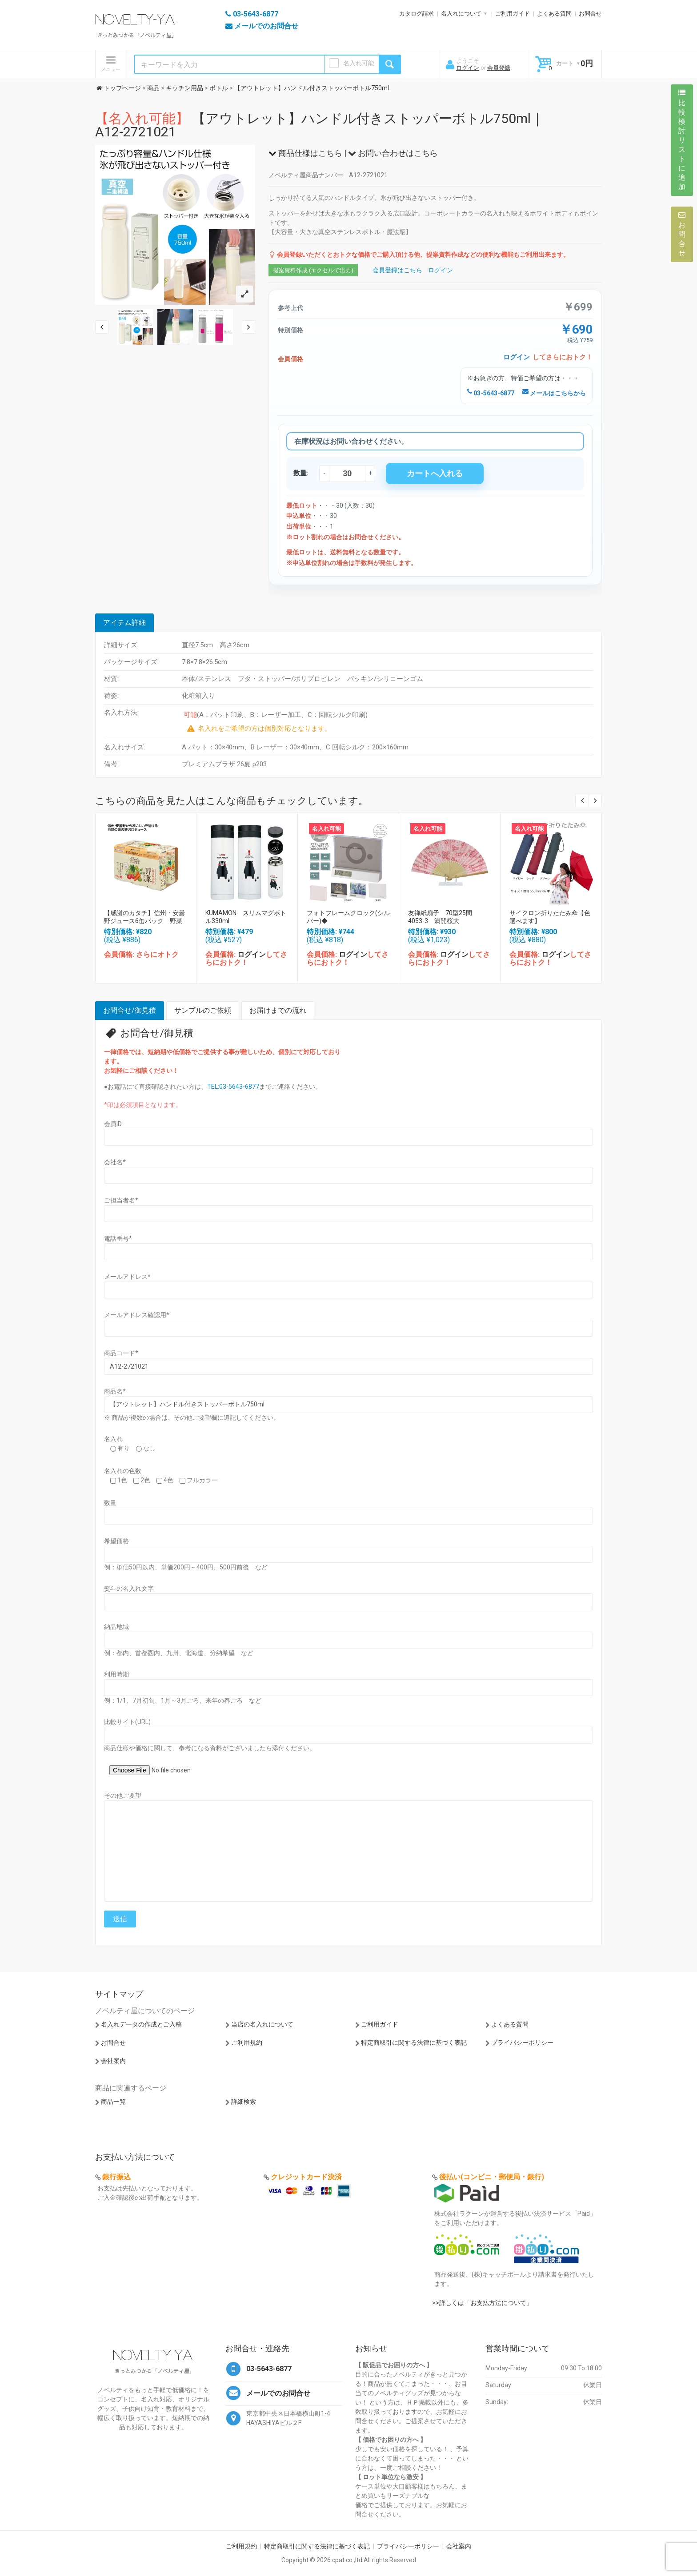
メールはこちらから (554, 393)
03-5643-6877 (490, 393)
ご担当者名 (121, 1200)
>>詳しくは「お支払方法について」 (482, 2302)
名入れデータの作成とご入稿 (141, 2024)
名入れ (113, 1438)
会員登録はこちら (397, 270)
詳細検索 (243, 2101)
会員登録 (498, 67)
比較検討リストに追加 (681, 140)
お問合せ (590, 13)
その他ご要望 (122, 1795)
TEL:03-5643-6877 (233, 1086)
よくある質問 (554, 13)
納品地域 (116, 1626)
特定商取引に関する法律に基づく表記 (414, 2042)
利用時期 (116, 1674)
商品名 (115, 1391)
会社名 (115, 1162)
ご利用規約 (246, 2042)
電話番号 (118, 1238)
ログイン (467, 67)
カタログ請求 (416, 13)
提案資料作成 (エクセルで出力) (313, 270)
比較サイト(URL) (127, 1721)
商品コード (121, 1353)
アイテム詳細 (124, 622)
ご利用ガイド (512, 13)
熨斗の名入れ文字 (129, 1588)
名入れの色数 (122, 1470)
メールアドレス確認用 (136, 1314)
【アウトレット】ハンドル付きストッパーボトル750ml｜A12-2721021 (319, 125)
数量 (110, 1502)
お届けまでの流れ (277, 1010)
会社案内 (113, 2060)
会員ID (113, 1123)
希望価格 (116, 1541)
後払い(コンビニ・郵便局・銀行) (491, 2177)
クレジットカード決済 (306, 2177)
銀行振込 (116, 2177)
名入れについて (461, 13)
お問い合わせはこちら (393, 153)
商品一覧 (113, 2101)
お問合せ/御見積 (129, 1010)
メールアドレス (127, 1276)
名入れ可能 (358, 63)
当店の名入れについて (262, 2024)
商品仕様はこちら (305, 153)
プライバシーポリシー (522, 2042)
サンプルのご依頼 (202, 1010)
